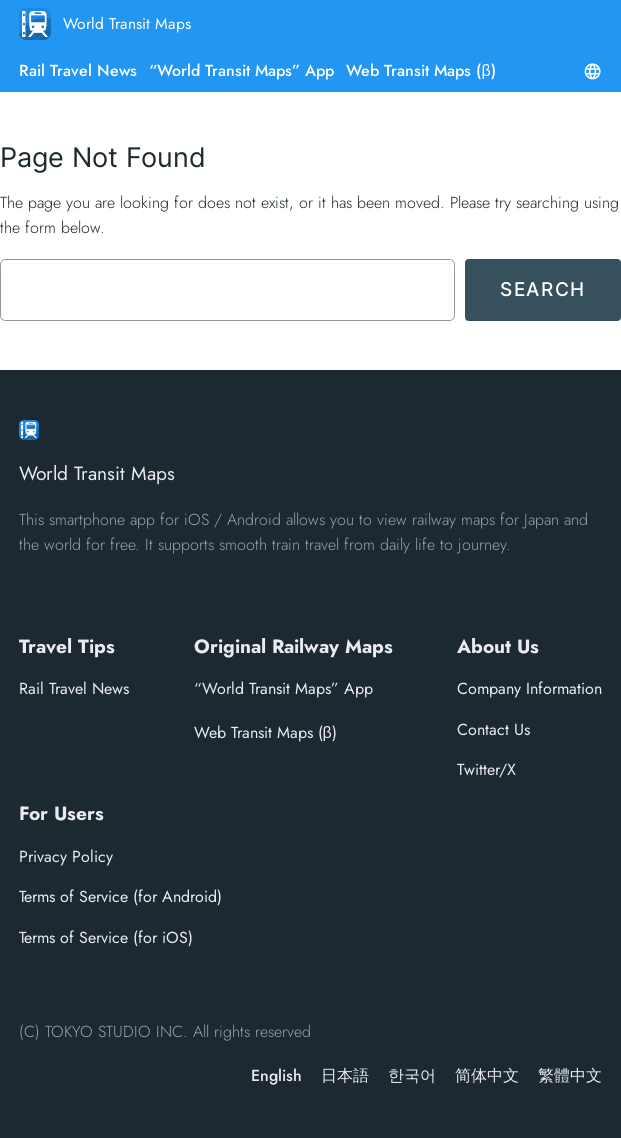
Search (543, 289)
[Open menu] (592, 71)
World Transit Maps (127, 23)
